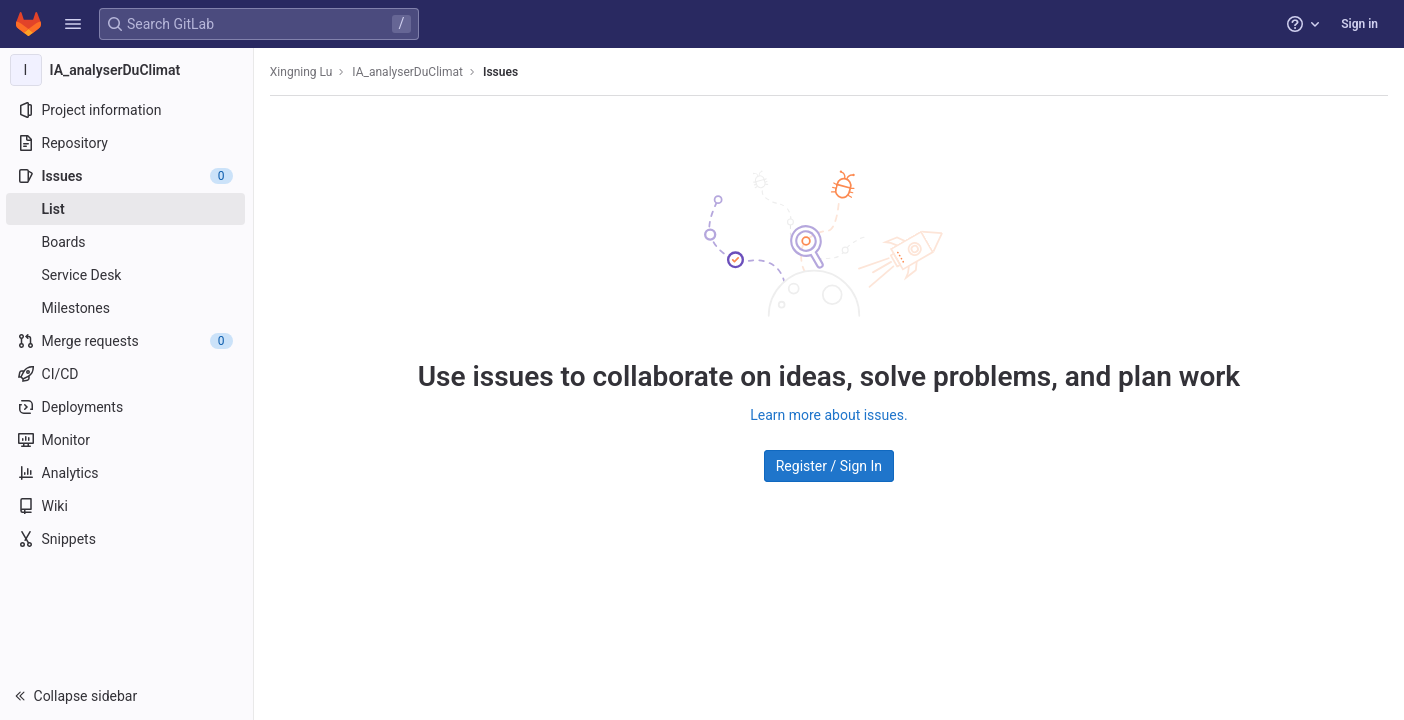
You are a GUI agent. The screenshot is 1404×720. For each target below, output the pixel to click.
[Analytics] (127, 473)
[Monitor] (127, 440)
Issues (502, 72)
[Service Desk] (127, 275)
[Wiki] (127, 506)
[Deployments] (127, 407)
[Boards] (127, 242)
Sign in (1359, 24)
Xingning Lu (303, 72)
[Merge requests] (127, 341)
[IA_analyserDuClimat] (128, 70)
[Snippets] (127, 539)
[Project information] (127, 110)
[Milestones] (127, 308)
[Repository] (127, 143)
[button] (73, 24)
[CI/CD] (127, 374)
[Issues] (127, 176)
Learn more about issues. (829, 415)
